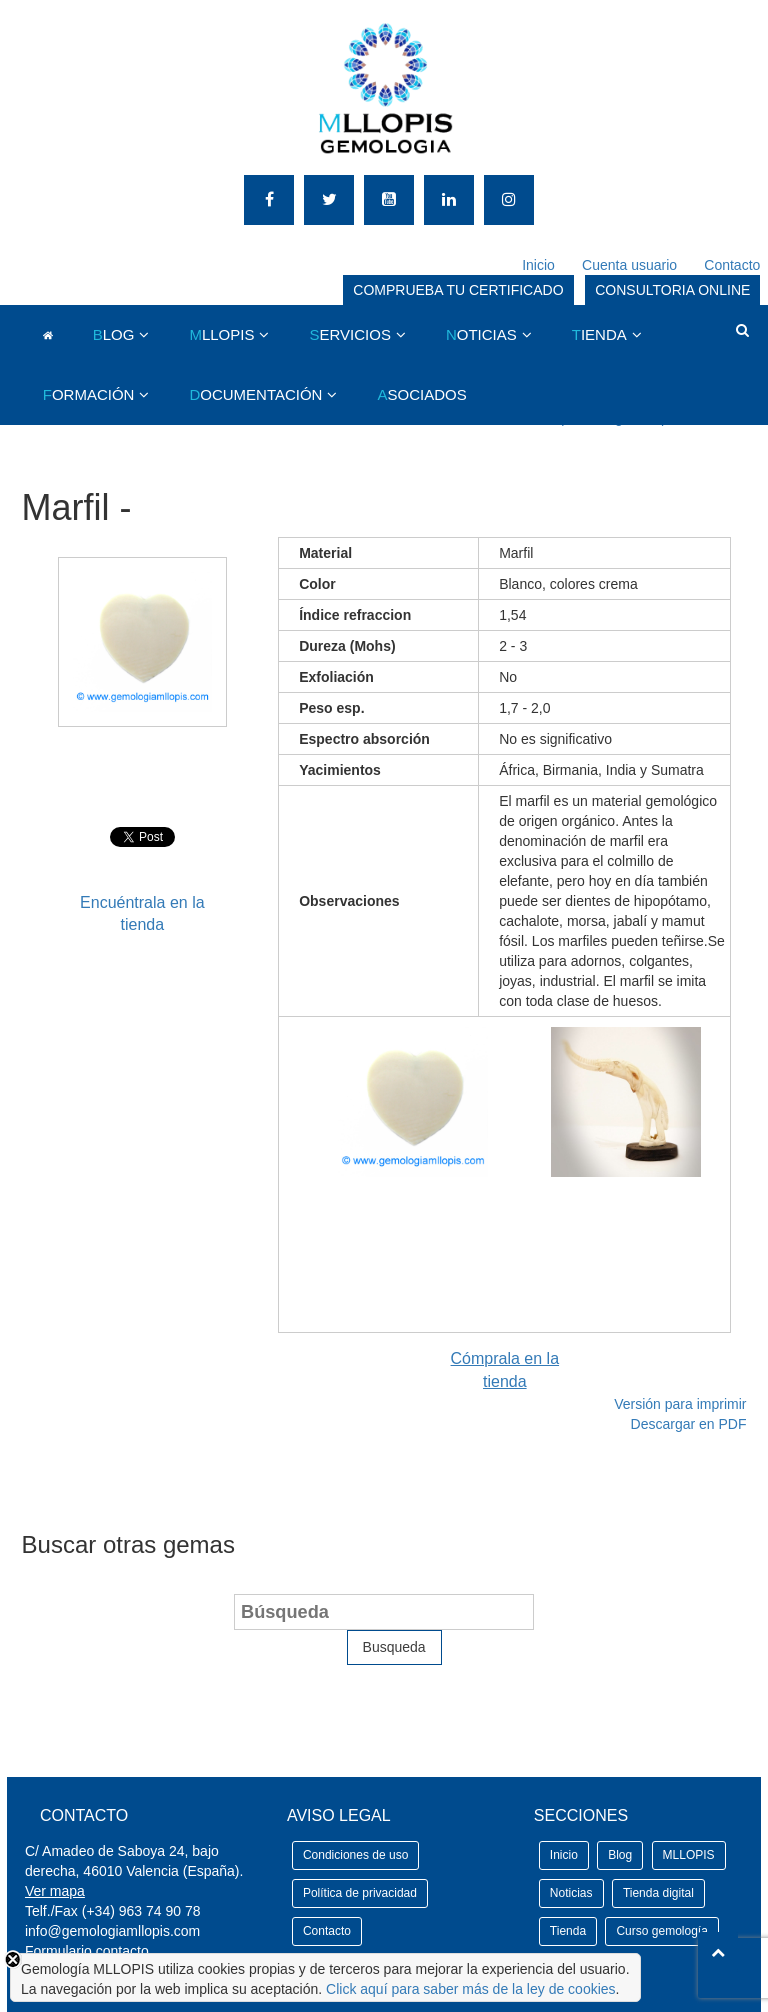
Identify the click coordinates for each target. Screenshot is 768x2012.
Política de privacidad (360, 1893)
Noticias (571, 1893)
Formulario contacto (87, 1951)
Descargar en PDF (689, 1424)
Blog (620, 1855)
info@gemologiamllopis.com (112, 1931)
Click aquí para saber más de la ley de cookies (470, 1989)
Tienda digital (658, 1893)
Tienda (568, 1931)
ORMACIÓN (89, 394)
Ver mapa (55, 1891)
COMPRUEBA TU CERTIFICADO (458, 290)
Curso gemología (661, 1931)
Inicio (538, 265)
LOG (114, 334)
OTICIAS (481, 334)
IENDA (599, 334)
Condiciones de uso (355, 1855)
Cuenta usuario (629, 265)
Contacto (732, 265)
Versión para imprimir (680, 1404)
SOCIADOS (421, 394)
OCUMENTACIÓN (255, 394)
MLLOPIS (689, 1855)
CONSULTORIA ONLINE (672, 290)
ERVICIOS (349, 334)
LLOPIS (221, 334)
